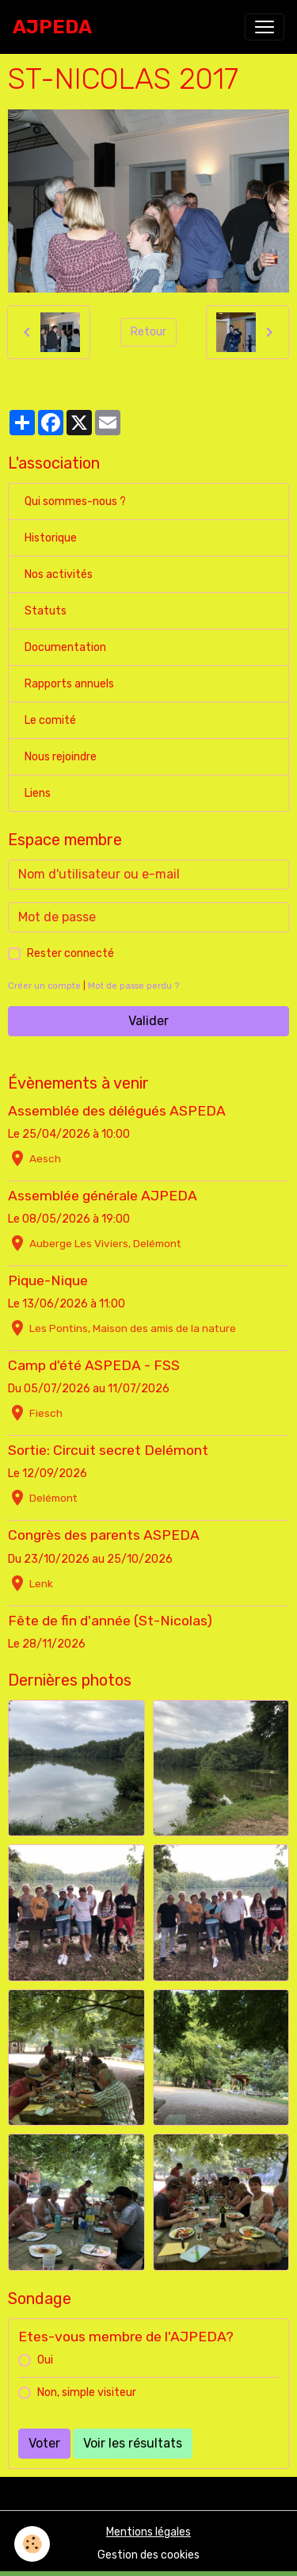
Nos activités (59, 574)
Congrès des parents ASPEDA (104, 1535)
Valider (148, 1020)
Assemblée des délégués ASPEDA (117, 1111)
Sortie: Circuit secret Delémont (108, 1450)
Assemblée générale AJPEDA (102, 1196)
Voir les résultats (132, 2443)
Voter (44, 2443)
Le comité (50, 720)
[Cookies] (32, 2544)
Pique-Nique (48, 1280)
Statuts (46, 611)
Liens (38, 793)
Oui (45, 2360)
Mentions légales (148, 2532)
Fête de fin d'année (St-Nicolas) (110, 1621)
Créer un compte (44, 986)
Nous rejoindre (61, 757)
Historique (51, 538)
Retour (148, 332)
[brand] (52, 27)
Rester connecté (70, 953)
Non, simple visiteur (86, 2392)
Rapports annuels (69, 684)
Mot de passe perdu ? (133, 986)
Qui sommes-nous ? (75, 501)
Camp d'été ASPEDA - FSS (94, 1365)
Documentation (65, 647)
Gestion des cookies (148, 2555)
